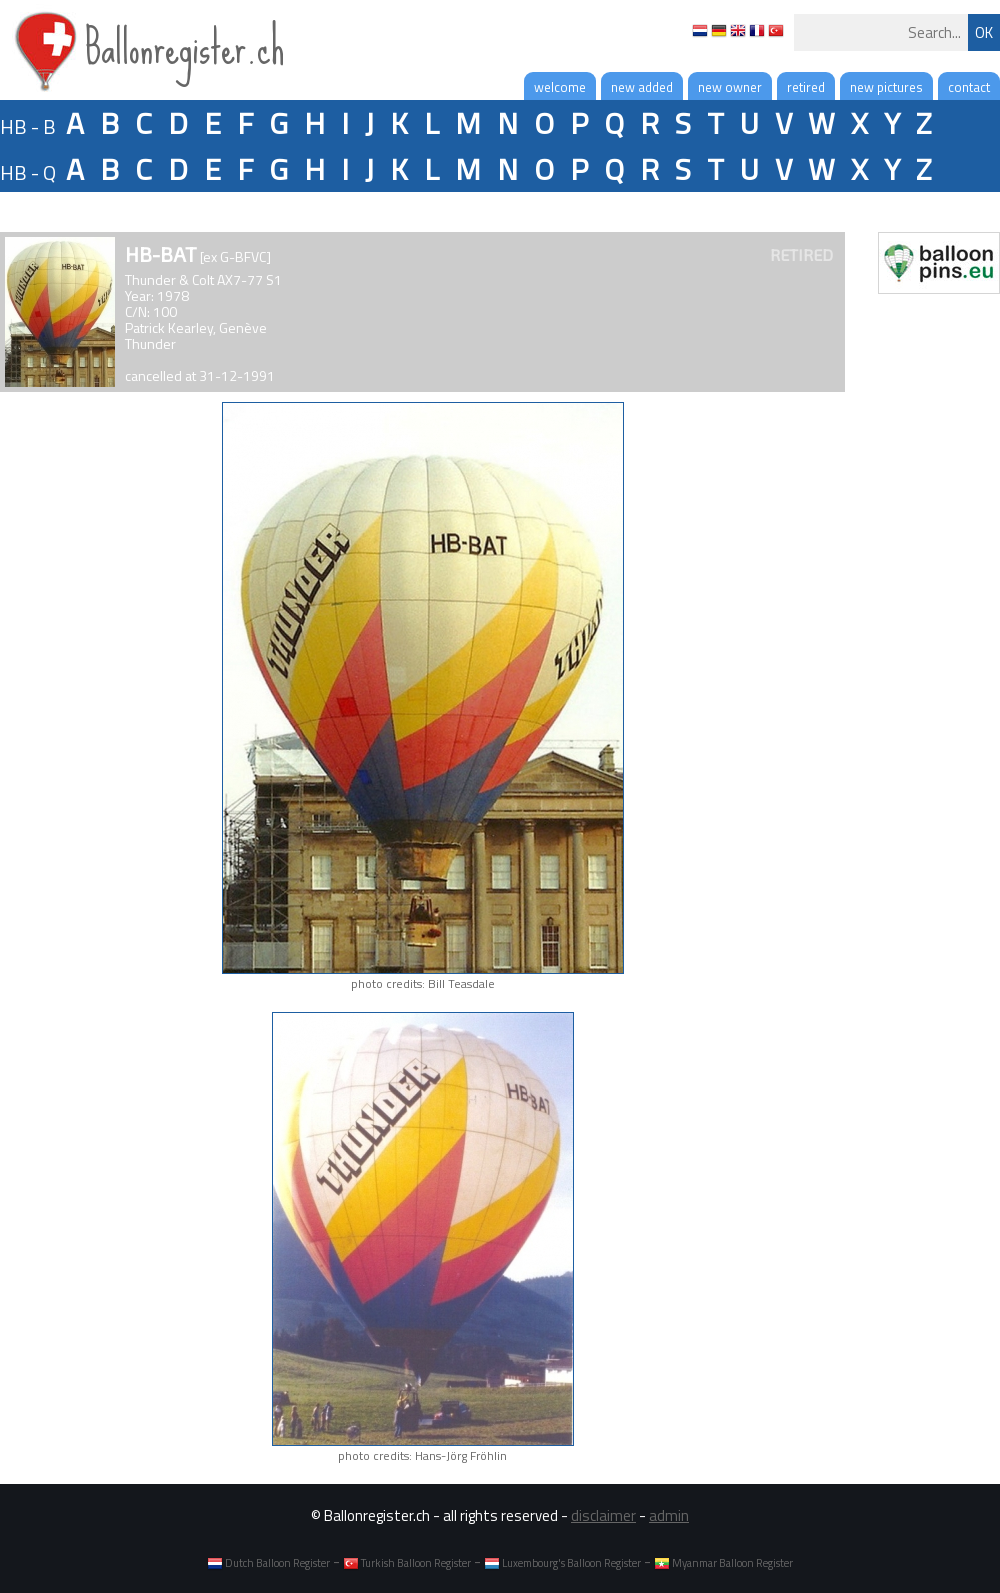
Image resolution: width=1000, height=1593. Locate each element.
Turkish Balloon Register (407, 1563)
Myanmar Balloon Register (723, 1563)
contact (969, 87)
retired (806, 87)
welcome (560, 87)
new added (642, 87)
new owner (730, 87)
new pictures (886, 87)
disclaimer (603, 1515)
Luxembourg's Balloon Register (562, 1563)
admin (669, 1515)
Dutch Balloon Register (268, 1563)
